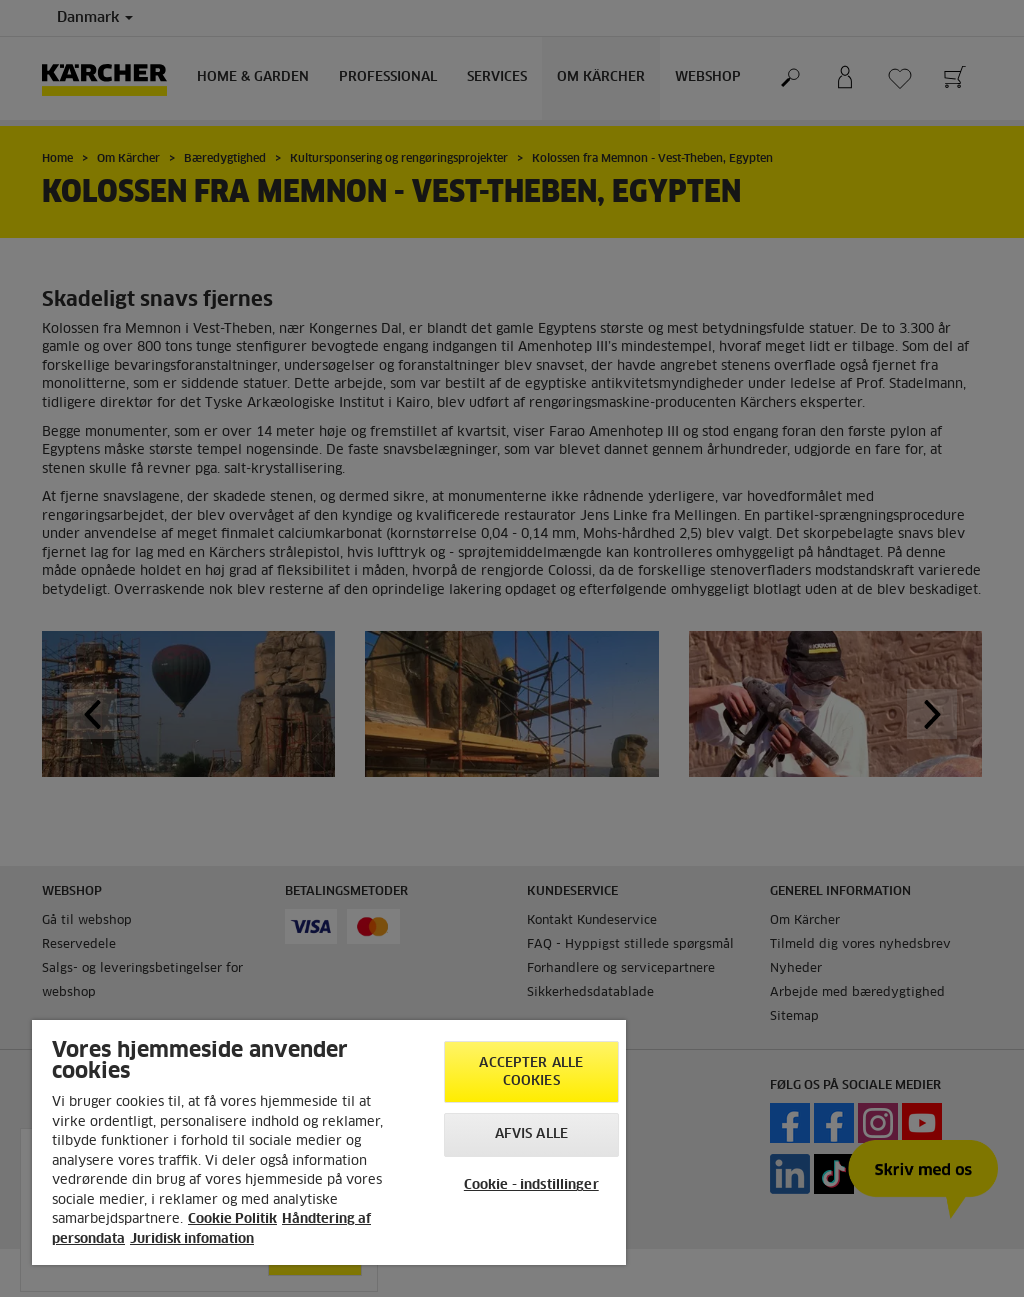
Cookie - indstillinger (531, 1185)
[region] (329, 1142)
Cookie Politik (232, 1219)
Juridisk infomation (192, 1239)
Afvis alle (531, 1134)
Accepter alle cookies (531, 1072)
